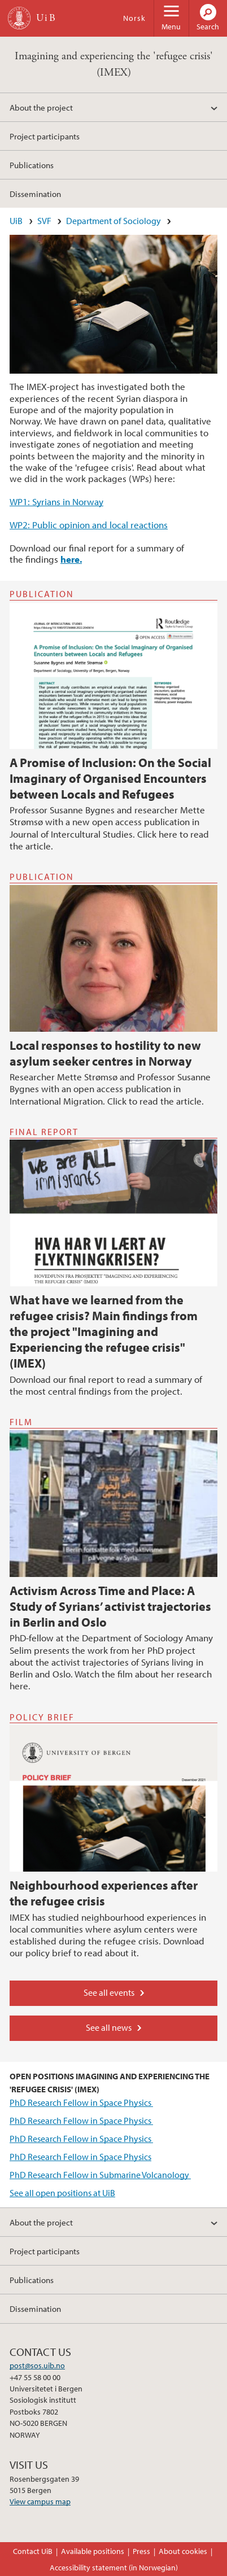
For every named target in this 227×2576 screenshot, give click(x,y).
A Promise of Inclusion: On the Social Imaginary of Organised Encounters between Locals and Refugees (110, 778)
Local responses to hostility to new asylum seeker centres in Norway (105, 1053)
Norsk (134, 18)
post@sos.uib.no (37, 2365)
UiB (16, 220)
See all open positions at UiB (62, 2192)
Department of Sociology (113, 220)
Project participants (45, 136)
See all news (109, 2027)
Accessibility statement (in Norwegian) (114, 2567)
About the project (41, 107)
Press (141, 2551)
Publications (32, 164)
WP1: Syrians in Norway (56, 501)
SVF (44, 220)
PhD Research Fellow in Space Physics (81, 2102)
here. (71, 559)
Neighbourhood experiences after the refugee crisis (104, 1893)
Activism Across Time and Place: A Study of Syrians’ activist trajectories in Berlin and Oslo (110, 1606)
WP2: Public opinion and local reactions (89, 525)
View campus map (40, 2501)
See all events (109, 1992)
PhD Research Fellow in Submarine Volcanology (100, 2174)
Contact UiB (33, 2551)
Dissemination (35, 193)
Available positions (92, 2551)
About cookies (183, 2551)
